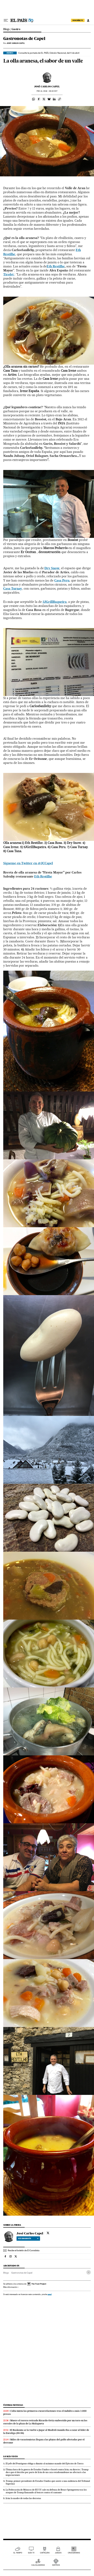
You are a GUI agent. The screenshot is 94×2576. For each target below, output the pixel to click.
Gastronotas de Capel (24, 39)
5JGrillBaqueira (55, 602)
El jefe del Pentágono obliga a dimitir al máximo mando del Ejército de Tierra (44, 2463)
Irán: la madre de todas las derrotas (23, 2498)
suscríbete (77, 20)
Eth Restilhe (56, 266)
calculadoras (38, 2565)
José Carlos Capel (47, 86)
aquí (50, 2294)
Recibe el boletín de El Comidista (23, 2250)
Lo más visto (10, 2456)
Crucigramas (74, 2553)
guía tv (31, 2553)
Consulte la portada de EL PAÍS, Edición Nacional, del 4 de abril (48, 53)
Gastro (16, 29)
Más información (11, 2287)
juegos (58, 2553)
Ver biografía (28, 2238)
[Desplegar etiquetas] (88, 2272)
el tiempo (17, 2553)
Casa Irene (68, 370)
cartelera (45, 2553)
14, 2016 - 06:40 (47, 91)
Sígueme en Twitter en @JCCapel (28, 863)
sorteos (56, 2565)
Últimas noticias (13, 2405)
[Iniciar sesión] (88, 20)
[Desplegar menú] (5, 20)
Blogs (6, 2272)
